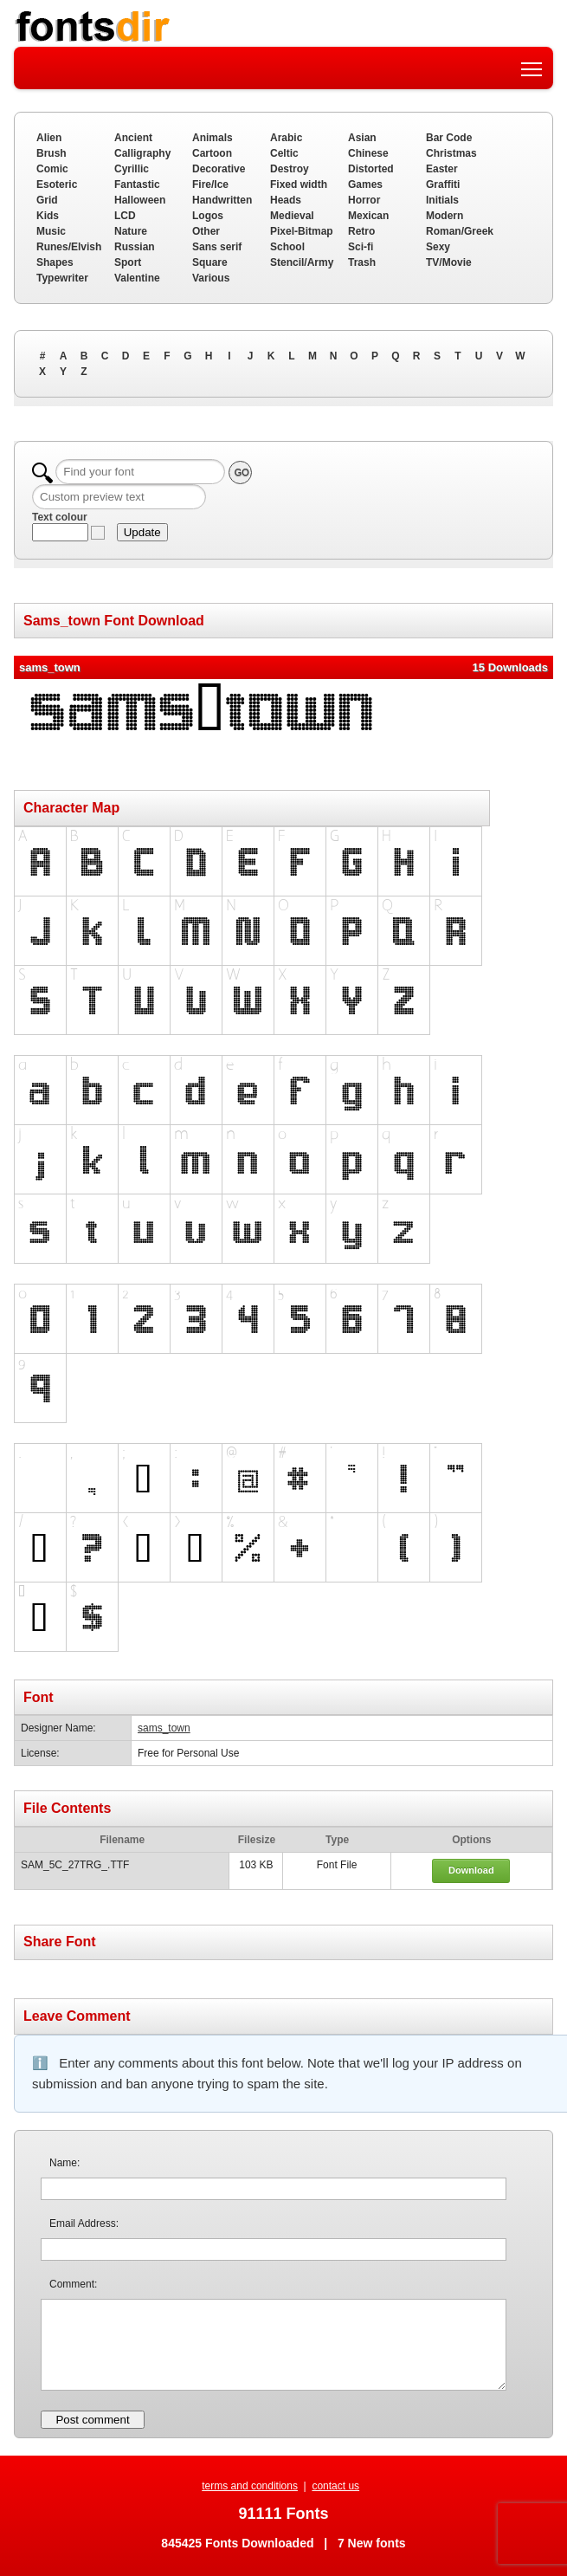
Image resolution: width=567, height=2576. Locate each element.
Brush (51, 153)
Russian (134, 247)
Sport (127, 262)
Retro (361, 231)
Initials (442, 200)
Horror (364, 200)
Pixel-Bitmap (301, 231)
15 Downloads (510, 667)
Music (51, 231)
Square (210, 262)
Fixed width (298, 184)
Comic (52, 169)
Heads (285, 200)
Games (365, 184)
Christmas (451, 153)
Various (210, 278)
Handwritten (222, 200)
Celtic (284, 153)
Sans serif (217, 247)
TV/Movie (449, 262)
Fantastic (137, 184)
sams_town (164, 1728)
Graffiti (443, 184)
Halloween (139, 200)
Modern (444, 216)
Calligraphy (142, 153)
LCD (125, 216)
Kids (47, 216)
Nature (130, 231)
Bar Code (449, 138)
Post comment (92, 2419)
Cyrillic (131, 169)
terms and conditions (250, 2486)
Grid (47, 200)
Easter (442, 169)
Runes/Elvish (68, 247)
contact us (335, 2486)
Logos (207, 216)
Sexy (438, 247)
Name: (64, 2163)
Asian (362, 138)
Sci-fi (360, 247)
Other (206, 231)
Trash (362, 262)
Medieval (292, 216)
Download (471, 1870)
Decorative (218, 169)
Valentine (137, 278)
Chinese (368, 153)
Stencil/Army (301, 262)
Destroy (289, 169)
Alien (48, 138)
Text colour (59, 517)
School (287, 247)
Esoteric (56, 184)
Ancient (133, 138)
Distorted (371, 169)
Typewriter (62, 278)
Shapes (55, 262)
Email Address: (84, 2223)
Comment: (73, 2284)
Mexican (368, 216)
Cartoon (212, 153)
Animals (212, 138)
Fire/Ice (210, 184)
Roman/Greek (459, 231)
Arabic (286, 138)
